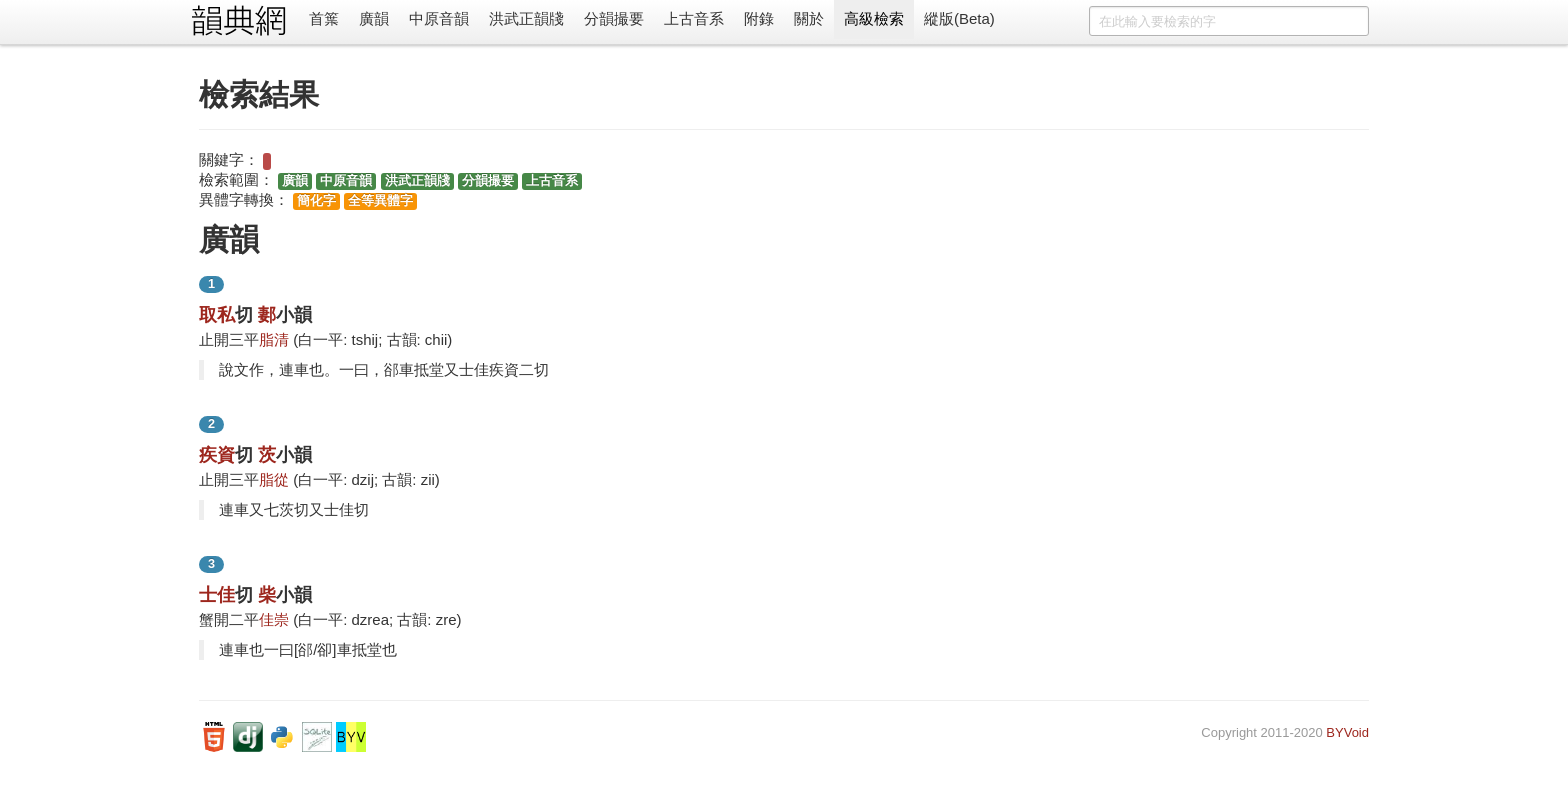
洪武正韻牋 (526, 18)
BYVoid (1347, 732)
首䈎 (324, 18)
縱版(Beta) (959, 18)
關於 (809, 18)
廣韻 (374, 18)
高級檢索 (874, 18)
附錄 (759, 18)
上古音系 (694, 18)
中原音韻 (439, 18)
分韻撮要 (614, 18)
